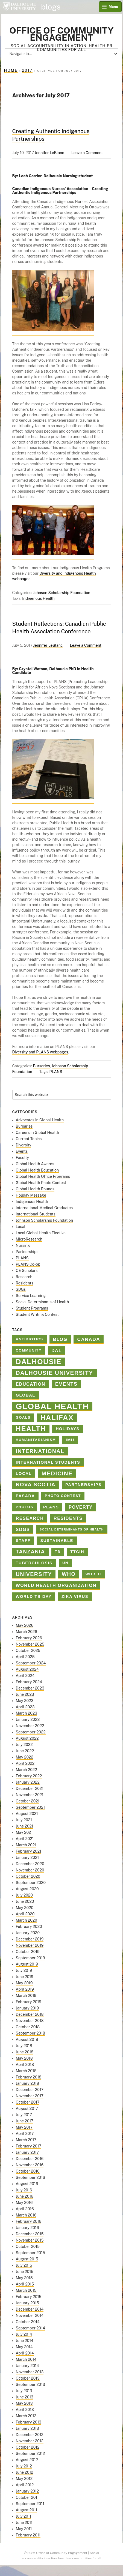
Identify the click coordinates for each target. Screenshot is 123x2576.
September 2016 (30, 2177)
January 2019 (27, 2008)
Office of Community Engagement (61, 34)
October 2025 (28, 1650)
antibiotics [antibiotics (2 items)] (29, 1339)
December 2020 (30, 1864)
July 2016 (24, 2190)
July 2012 (24, 2466)
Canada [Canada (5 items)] (88, 1339)
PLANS (55, 1072)
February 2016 (29, 2221)
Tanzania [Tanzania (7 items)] (30, 1551)
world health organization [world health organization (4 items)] (56, 1585)
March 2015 (26, 2290)
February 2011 (28, 2535)
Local (20, 1226)
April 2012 (25, 2485)
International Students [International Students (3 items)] (48, 1462)
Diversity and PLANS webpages (40, 1052)
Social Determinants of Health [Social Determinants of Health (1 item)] (72, 1529)
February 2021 (28, 1851)
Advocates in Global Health (40, 1120)
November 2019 (30, 1945)
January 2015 (27, 2303)
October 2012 (28, 2447)
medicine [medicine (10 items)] (57, 1473)
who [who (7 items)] (69, 1574)
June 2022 (25, 1751)
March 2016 (26, 2215)
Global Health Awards (35, 1164)
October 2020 (28, 1876)
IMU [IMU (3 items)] (70, 1440)
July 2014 (24, 2334)
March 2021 (26, 1845)
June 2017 (24, 2121)
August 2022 (27, 1738)
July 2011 (23, 2516)
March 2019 (26, 1995)
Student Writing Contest (37, 1314)
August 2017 (27, 2108)
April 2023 (25, 1707)
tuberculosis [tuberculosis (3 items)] (34, 1563)
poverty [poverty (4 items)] (81, 1507)
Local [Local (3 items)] (24, 1473)
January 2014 (27, 2366)
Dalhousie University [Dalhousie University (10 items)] (54, 1373)
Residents (24, 1283)
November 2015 (30, 2240)
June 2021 (24, 1826)
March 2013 (26, 2416)
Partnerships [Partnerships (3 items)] (83, 1484)
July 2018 (24, 2046)
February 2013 (29, 2422)
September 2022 (31, 1732)
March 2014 (26, 2359)
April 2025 (25, 1657)
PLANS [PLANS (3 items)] (51, 1507)
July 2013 (24, 2391)
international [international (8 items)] (40, 1451)
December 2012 (29, 2435)
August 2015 (27, 2259)
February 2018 (29, 2077)
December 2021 (29, 1788)
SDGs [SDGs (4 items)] (23, 1529)
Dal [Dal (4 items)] (56, 1350)
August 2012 (27, 2460)
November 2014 (30, 2315)
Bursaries (41, 1066)
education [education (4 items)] (30, 1384)
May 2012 (24, 2478)
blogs (50, 7)
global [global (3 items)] (25, 1395)
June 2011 (24, 2522)
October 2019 (28, 1951)
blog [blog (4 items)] (60, 1339)
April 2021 (25, 1839)
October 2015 (28, 2246)
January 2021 (27, 1857)
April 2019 (25, 1989)
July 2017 (24, 2115)
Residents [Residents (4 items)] (68, 1518)
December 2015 (30, 2234)
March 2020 (26, 1920)
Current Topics (29, 1139)
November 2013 (30, 2372)
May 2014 (24, 2347)
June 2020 (25, 1901)
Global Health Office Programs (43, 1176)
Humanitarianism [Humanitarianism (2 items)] (36, 1440)
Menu (113, 7)
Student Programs (32, 1308)
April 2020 (25, 1914)
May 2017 (24, 2127)
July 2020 (24, 1895)
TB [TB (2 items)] (58, 1552)
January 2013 (27, 2428)
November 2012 (29, 2441)
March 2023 (26, 1713)
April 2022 (25, 1763)
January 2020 (28, 1933)
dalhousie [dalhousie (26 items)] (39, 1362)
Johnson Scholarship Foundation (61, 593)
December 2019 (30, 1939)
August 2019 (27, 1964)
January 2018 (27, 2083)
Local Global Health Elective (41, 1233)
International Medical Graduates (44, 1208)
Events (22, 1151)
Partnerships (27, 1252)
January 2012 (27, 2491)
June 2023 (25, 1694)
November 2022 (30, 1726)
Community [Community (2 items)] (29, 1350)
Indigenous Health (38, 598)
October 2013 (28, 2378)
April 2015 (25, 2284)
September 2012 (30, 2453)
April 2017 (25, 2133)
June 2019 (24, 1977)
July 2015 (24, 2265)
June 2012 (24, 2472)
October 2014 (28, 2322)
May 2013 (24, 2403)
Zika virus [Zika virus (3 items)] (74, 1596)
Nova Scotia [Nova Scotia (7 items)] (36, 1484)
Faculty (22, 1157)
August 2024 (27, 1669)
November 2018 (30, 2020)
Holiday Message (31, 1195)
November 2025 (30, 1644)
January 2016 (27, 2227)
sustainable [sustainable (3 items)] (56, 1540)
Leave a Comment (87, 153)
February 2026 (29, 1638)
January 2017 (27, 2152)
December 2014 (30, 2309)
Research (24, 1277)
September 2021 (30, 1807)
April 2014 (25, 2353)
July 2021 (24, 1820)
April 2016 (25, 2209)
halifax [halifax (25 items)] (57, 1417)
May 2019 (24, 1983)
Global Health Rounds (35, 1189)
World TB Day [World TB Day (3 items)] (34, 1596)
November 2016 (30, 2165)
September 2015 (30, 2253)
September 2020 (31, 1882)
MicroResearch (29, 1239)
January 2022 (28, 1782)
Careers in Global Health (37, 1132)
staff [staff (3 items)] (23, 1540)
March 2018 (26, 2071)
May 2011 (24, 2529)
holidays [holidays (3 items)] (68, 1429)
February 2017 (28, 2146)
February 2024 (29, 1682)
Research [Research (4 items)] (30, 1518)
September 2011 (30, 2504)
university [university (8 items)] (34, 1574)
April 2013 (25, 2409)
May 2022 (24, 1757)
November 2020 (30, 1870)
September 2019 (30, 1958)
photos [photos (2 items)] (24, 1507)
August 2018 (27, 2039)
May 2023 (25, 1701)
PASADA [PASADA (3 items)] (25, 1496)
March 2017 (26, 2140)
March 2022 (26, 1770)
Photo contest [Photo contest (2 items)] (63, 1496)
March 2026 (26, 1632)
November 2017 (29, 2096)
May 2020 (25, 1908)
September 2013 (30, 2384)
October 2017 (28, 2102)
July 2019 (24, 1970)
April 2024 (25, 1675)
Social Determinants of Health (42, 1302)
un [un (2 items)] (65, 1563)
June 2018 (25, 2052)
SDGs (21, 1289)
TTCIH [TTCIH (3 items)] (77, 1552)
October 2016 (28, 2171)
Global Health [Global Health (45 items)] (52, 1406)
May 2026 (25, 1625)
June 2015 (25, 2271)
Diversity (23, 1145)
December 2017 (29, 2089)
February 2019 (29, 2002)
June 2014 (24, 2340)
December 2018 (30, 2014)
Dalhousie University (19, 7)
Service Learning (31, 1295)
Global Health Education (37, 1170)
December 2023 (30, 1688)
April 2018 (25, 2064)
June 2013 (24, 2397)
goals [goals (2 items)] (23, 1417)
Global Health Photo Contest (41, 1183)
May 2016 (24, 2202)
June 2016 (24, 2196)
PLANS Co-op (28, 1264)
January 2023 (28, 1719)
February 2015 (29, 2297)
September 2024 (31, 1663)
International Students (35, 1214)
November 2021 (29, 1795)
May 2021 (24, 1832)
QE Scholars (27, 1270)
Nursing (23, 1245)
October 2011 (27, 2497)
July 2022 (24, 1744)
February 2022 (29, 1776)
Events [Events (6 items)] (66, 1384)
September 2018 (30, 2033)
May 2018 (24, 2058)
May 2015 (24, 2278)
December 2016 (30, 2158)
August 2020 (27, 1889)
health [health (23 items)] (31, 1429)
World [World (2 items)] (93, 1574)
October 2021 (28, 1801)
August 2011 (26, 2510)
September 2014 (30, 2328)
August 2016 (27, 2184)
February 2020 (29, 1926)
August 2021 (27, 1813)
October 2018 (28, 2027)
